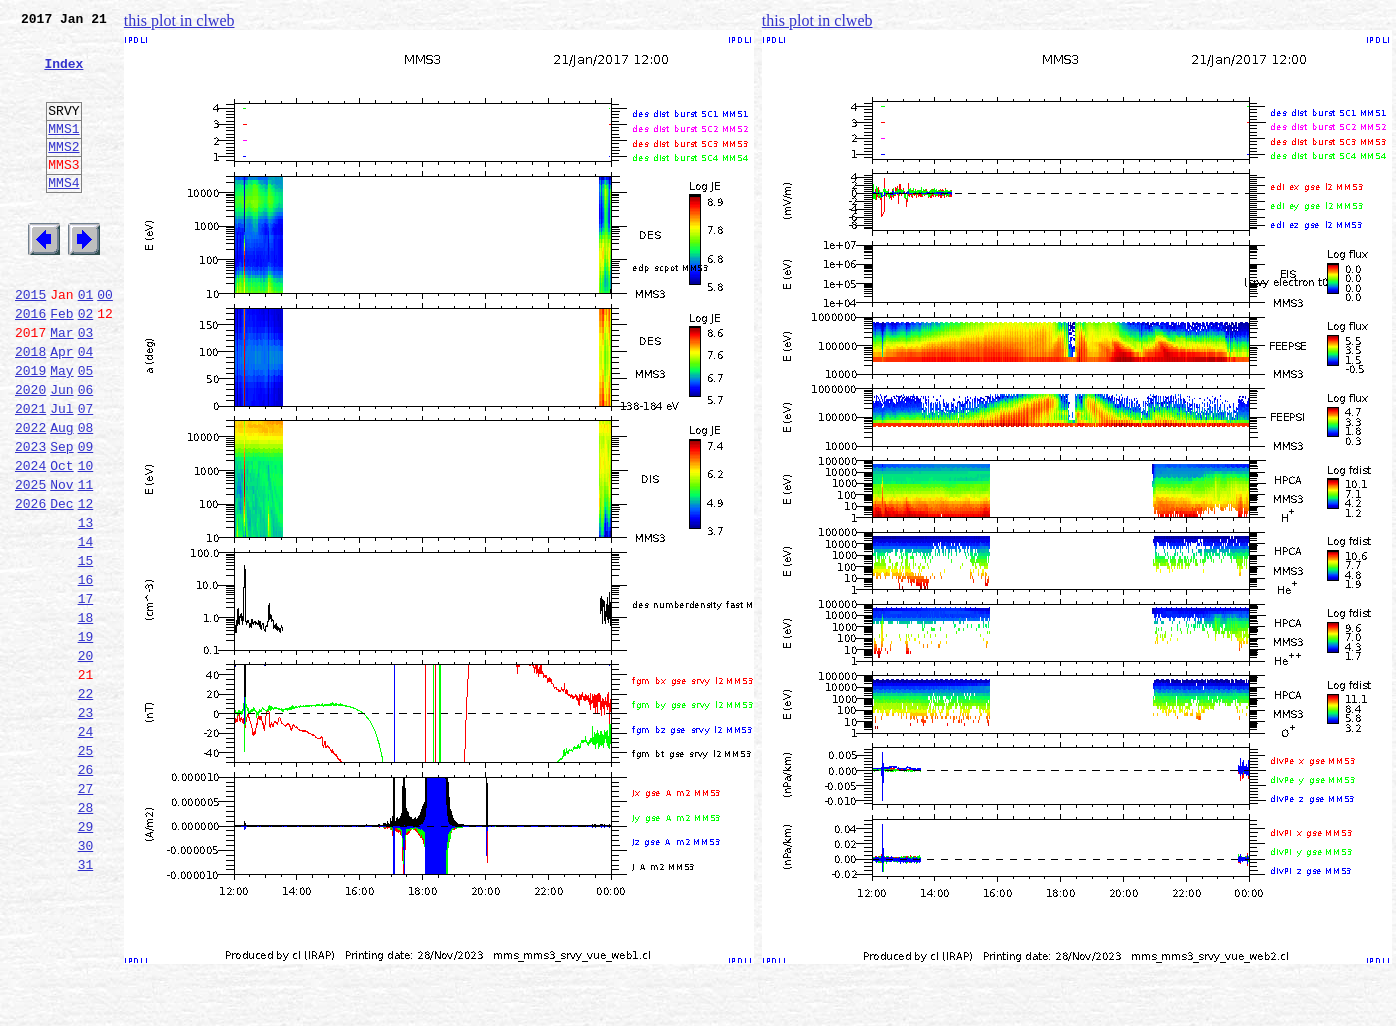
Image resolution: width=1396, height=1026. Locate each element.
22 (86, 804)
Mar (61, 386)
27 (86, 914)
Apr (61, 408)
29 (86, 958)
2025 (30, 562)
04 (86, 408)
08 (86, 496)
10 (86, 540)
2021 (30, 474)
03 (86, 386)
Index (63, 75)
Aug (61, 496)
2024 (30, 540)
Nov (61, 562)
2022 (30, 496)
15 (86, 650)
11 (86, 562)
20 (86, 760)
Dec (61, 584)
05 (86, 430)
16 (86, 672)
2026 (30, 584)
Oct (61, 540)
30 (86, 980)
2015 (30, 342)
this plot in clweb (179, 20)
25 (86, 870)
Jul (61, 474)
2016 (30, 364)
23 (86, 826)
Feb (61, 364)
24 (86, 848)
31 (86, 1002)
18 (86, 716)
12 (86, 584)
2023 (30, 518)
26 (86, 892)
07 (86, 474)
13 (86, 606)
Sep (61, 518)
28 (86, 936)
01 (86, 342)
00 (105, 342)
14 (86, 628)
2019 (30, 430)
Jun (61, 452)
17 (86, 694)
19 (86, 738)
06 (86, 452)
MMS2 (63, 173)
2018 (30, 408)
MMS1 (63, 152)
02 (86, 364)
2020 (30, 452)
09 (86, 518)
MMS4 (63, 215)
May (61, 430)
